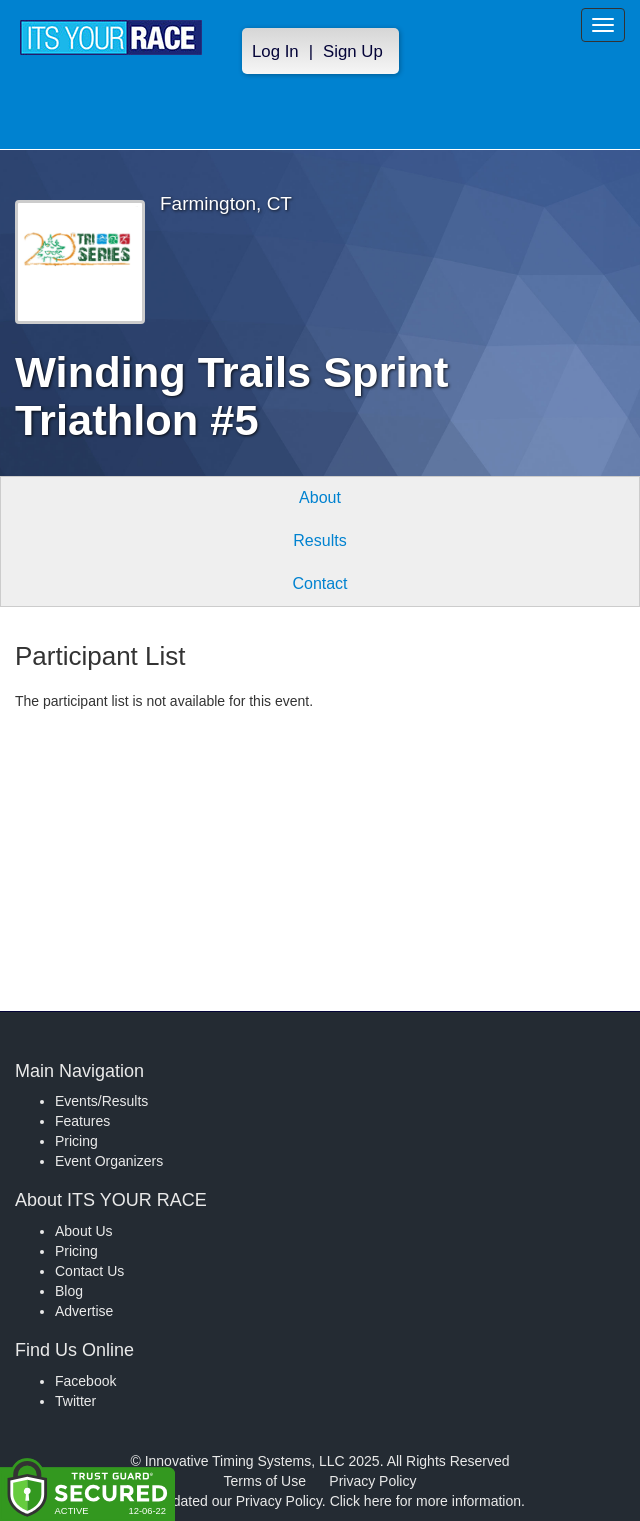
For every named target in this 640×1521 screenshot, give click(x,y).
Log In (275, 51)
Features (82, 1121)
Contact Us (89, 1271)
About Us (84, 1231)
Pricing (76, 1141)
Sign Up (353, 51)
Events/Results (101, 1101)
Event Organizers (109, 1161)
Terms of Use (265, 1481)
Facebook (85, 1381)
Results (319, 540)
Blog (69, 1291)
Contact (319, 583)
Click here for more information (425, 1501)
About (320, 497)
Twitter (75, 1401)
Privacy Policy (372, 1481)
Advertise (84, 1311)
